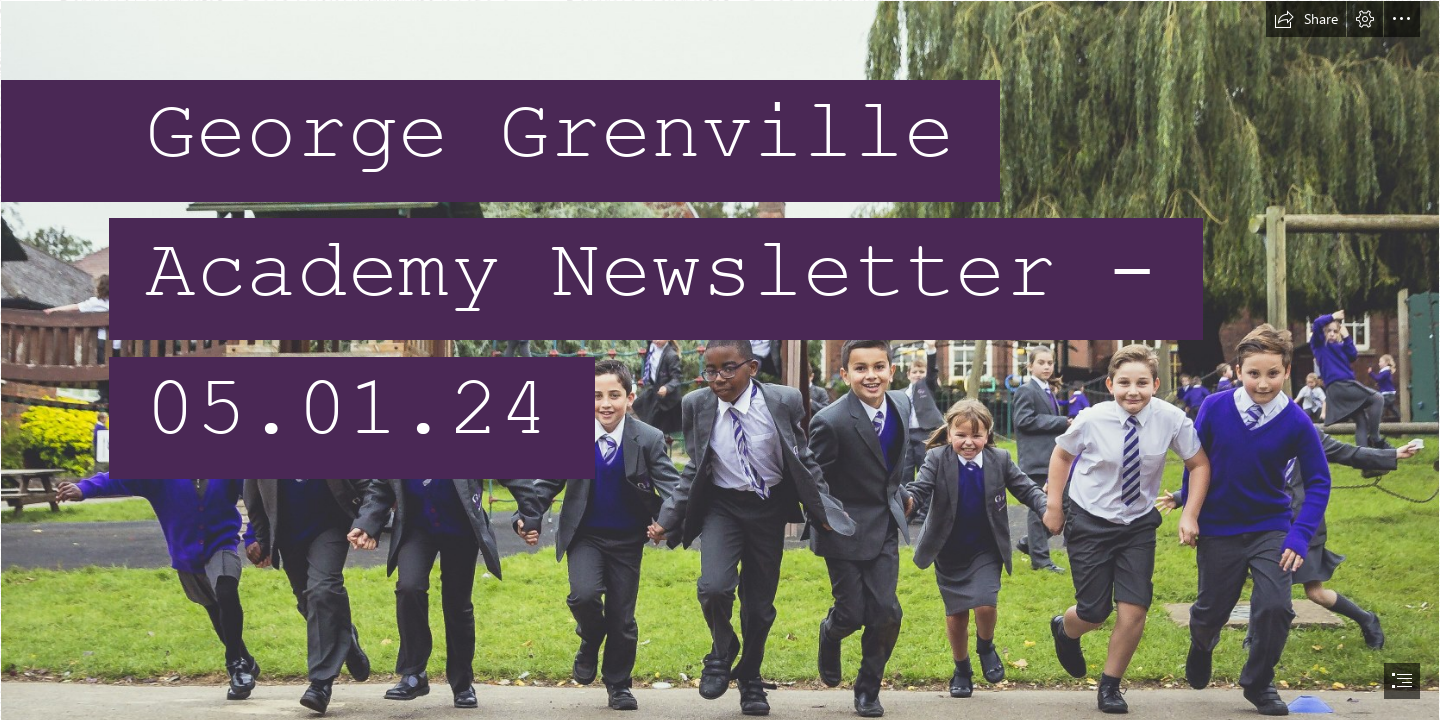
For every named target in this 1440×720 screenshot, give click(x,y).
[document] (720, 360)
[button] (1306, 19)
